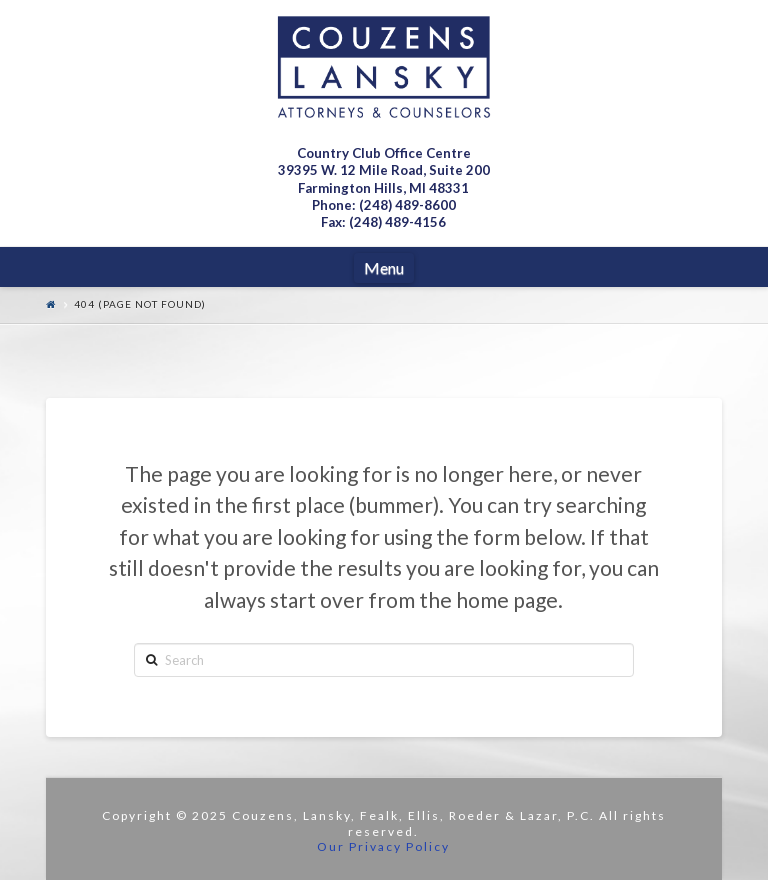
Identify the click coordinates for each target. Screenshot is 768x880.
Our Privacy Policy (383, 846)
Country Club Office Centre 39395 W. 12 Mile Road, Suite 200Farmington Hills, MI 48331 (384, 170)
